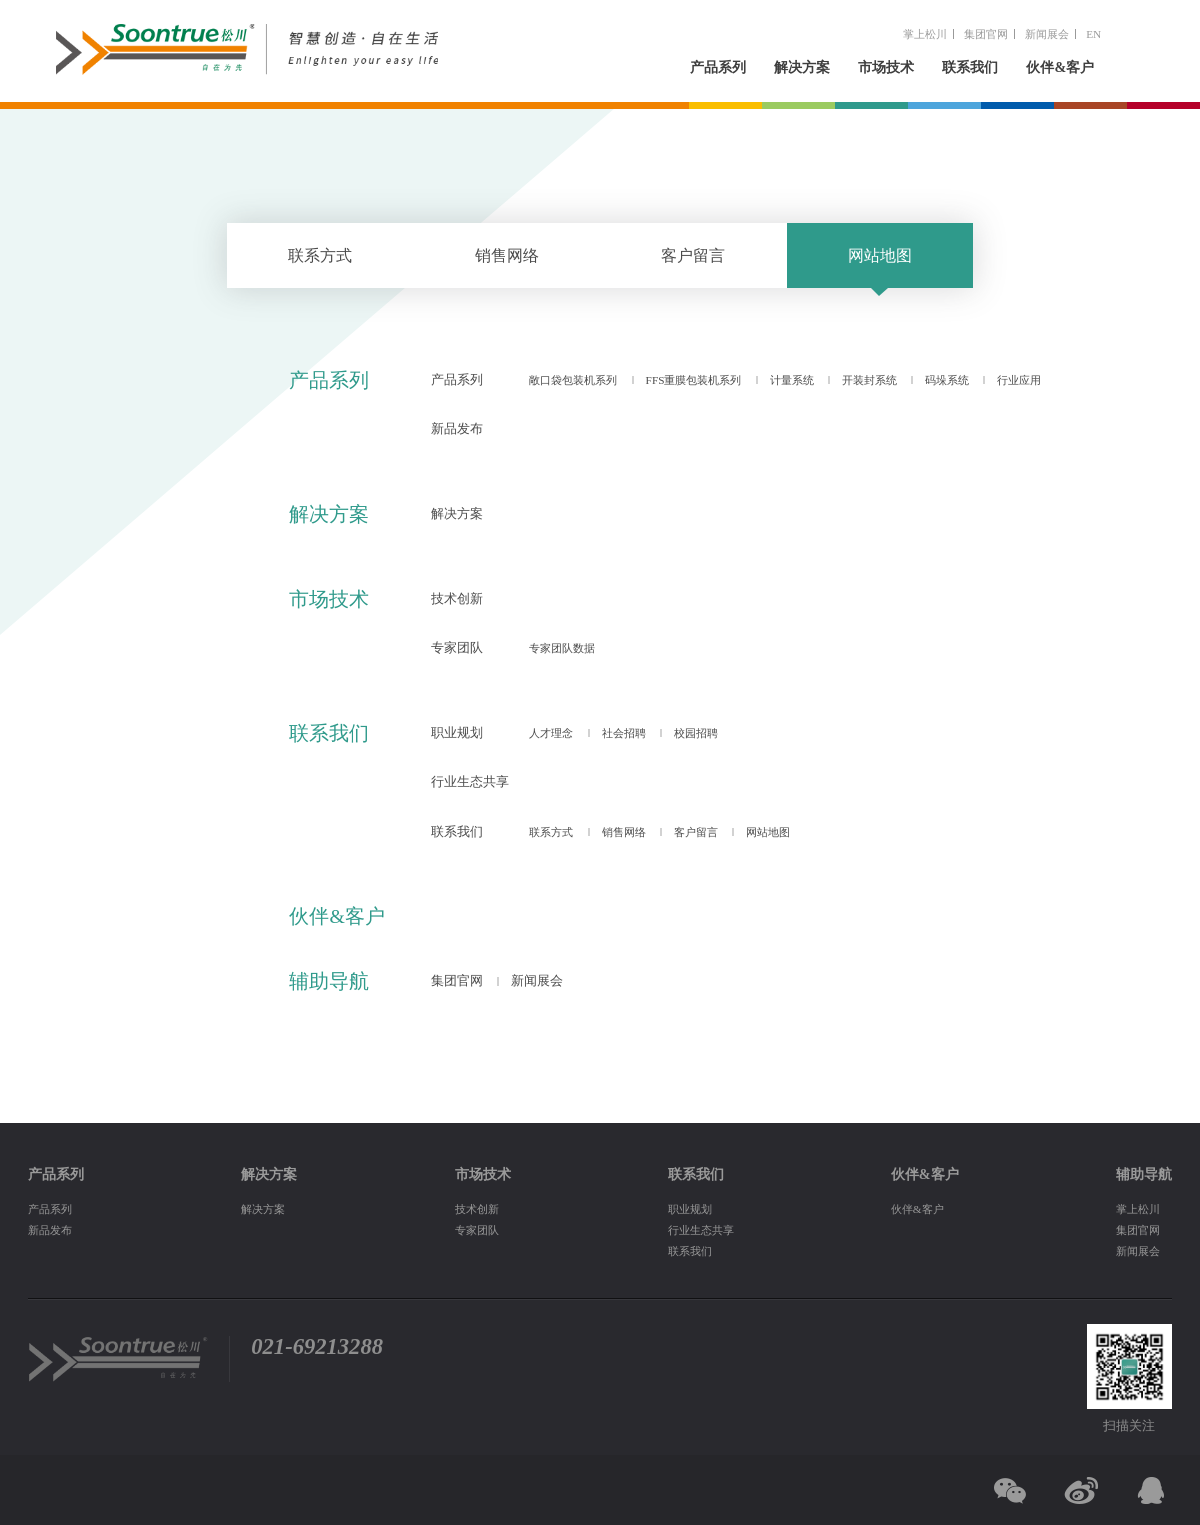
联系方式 (320, 255)
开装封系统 (869, 380)
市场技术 (886, 67)
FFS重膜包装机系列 (694, 380)
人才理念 (551, 733)
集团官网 (986, 34)
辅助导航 (329, 981)
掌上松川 (925, 34)
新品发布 (457, 429)
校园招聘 (696, 733)
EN (1093, 34)
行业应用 (1019, 380)
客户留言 (693, 255)
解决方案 (802, 67)
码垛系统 (947, 380)
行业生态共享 (470, 782)
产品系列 (718, 67)
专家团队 (457, 648)
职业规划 (457, 733)
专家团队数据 (562, 648)
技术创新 (457, 599)
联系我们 (970, 67)
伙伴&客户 (1060, 67)
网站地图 (880, 255)
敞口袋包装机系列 (573, 380)
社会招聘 (624, 733)
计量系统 (792, 380)
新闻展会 (1047, 34)
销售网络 (507, 255)
